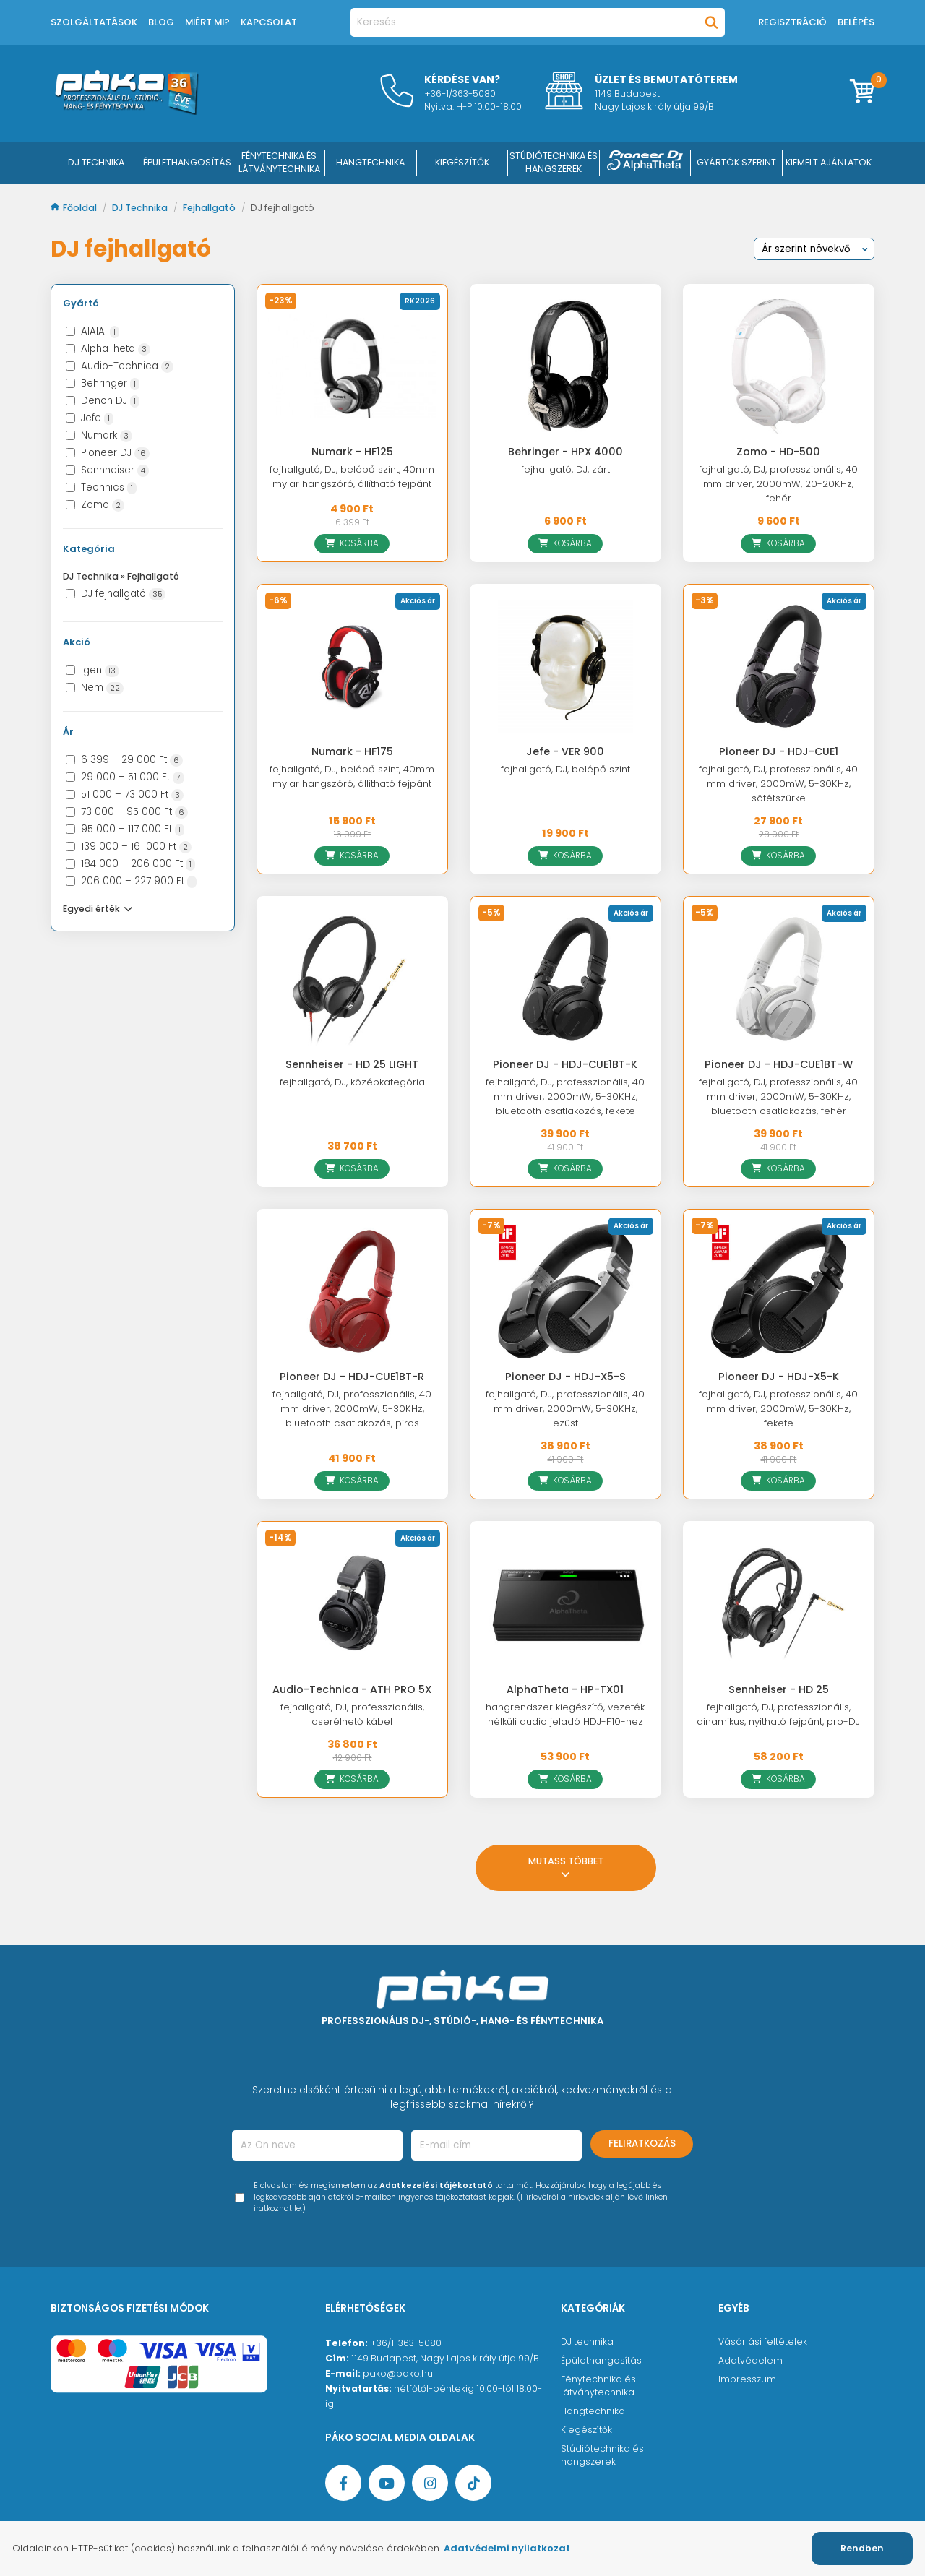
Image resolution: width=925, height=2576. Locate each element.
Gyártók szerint (736, 162)
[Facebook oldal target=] (343, 2483)
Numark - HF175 (352, 751)
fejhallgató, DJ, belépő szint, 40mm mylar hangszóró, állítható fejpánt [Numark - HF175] (352, 776)
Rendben (862, 2548)
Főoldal (75, 208)
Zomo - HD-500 (778, 451)
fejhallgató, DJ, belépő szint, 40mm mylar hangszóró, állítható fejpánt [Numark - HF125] (352, 476)
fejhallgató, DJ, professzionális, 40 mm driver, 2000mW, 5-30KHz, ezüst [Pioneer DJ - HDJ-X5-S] (565, 1408)
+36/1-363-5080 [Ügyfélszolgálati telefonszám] (406, 2343)
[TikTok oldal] (473, 2483)
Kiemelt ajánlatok (829, 162)
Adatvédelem (750, 2360)
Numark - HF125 (352, 451)
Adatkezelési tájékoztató (436, 2185)
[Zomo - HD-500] (779, 366)
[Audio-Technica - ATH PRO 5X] (352, 1603)
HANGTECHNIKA (370, 162)
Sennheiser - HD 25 (778, 1689)
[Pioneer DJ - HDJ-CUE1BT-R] (352, 1291)
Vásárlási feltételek (762, 2341)
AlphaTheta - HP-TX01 (565, 1689)
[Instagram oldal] (430, 2483)
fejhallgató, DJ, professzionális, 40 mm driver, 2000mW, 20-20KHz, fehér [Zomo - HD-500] (778, 483)
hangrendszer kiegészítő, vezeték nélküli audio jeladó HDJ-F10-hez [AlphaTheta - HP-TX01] (565, 1714)
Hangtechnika (593, 2411)
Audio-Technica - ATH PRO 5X (351, 1689)
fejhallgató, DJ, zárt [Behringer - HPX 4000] (565, 469)
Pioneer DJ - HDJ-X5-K (778, 1376)
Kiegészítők (586, 2430)
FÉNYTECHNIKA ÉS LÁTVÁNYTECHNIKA (279, 162)
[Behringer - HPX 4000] (565, 366)
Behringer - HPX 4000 (565, 451)
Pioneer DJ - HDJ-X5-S (565, 1376)
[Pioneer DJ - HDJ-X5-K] (779, 1291)
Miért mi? (207, 22)
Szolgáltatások (94, 22)
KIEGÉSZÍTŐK (462, 162)
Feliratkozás (642, 2143)
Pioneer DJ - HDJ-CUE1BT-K (565, 1064)
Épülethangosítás (601, 2360)
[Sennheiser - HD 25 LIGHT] (352, 978)
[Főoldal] (126, 111)
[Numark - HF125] (352, 366)
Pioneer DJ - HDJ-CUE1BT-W (779, 1064)
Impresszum (747, 2379)
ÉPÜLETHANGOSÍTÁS (187, 162)
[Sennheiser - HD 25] (779, 1603)
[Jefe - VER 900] (565, 666)
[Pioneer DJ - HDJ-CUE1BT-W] (779, 978)
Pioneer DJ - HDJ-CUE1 (778, 751)
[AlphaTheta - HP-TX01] (565, 1603)
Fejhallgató (210, 208)
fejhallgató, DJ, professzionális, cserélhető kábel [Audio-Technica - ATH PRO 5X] (352, 1714)
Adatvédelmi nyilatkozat (507, 2548)
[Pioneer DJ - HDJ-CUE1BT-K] (565, 978)
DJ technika (587, 2341)
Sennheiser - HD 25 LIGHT (351, 1064)
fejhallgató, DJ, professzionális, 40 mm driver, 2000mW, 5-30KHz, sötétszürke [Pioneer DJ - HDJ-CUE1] (778, 783)
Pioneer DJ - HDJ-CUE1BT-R (352, 1376)
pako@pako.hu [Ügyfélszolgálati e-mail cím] (398, 2373)
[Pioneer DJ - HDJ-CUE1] (779, 666)
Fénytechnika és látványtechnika (598, 2385)
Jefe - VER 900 (565, 751)
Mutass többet (565, 1868)
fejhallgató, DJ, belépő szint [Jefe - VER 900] (565, 769)
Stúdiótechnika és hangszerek (602, 2455)
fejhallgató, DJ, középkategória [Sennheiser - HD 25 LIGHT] (352, 1082)
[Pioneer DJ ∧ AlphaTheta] (645, 162)
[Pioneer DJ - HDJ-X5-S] (565, 1291)
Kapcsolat (269, 22)
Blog (161, 22)
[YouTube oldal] (387, 2483)
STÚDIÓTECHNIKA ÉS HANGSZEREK (553, 162)
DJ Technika (96, 162)
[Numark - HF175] (352, 666)
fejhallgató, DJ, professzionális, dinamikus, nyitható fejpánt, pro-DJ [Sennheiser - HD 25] (778, 1714)
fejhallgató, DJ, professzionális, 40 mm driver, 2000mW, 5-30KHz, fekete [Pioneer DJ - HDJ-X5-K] (778, 1408)
